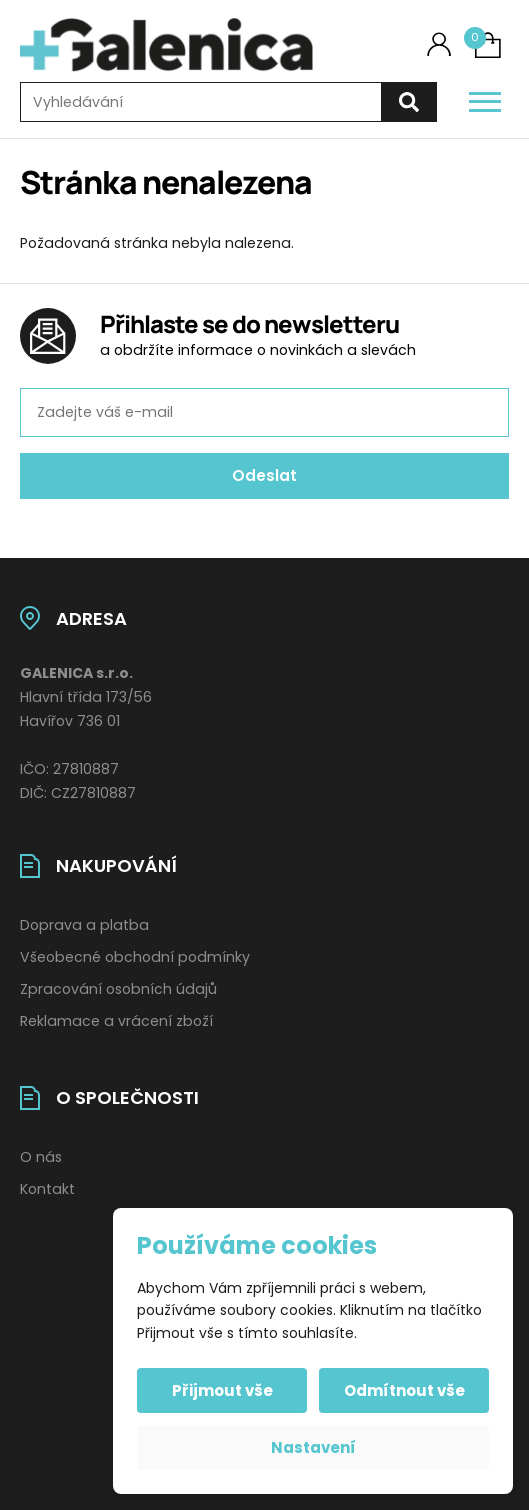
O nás (41, 1157)
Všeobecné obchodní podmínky (135, 957)
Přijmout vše (222, 1390)
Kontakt (47, 1189)
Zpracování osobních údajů (118, 989)
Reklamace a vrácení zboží (116, 1021)
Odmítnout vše (404, 1390)
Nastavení (313, 1447)
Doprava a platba (84, 925)
